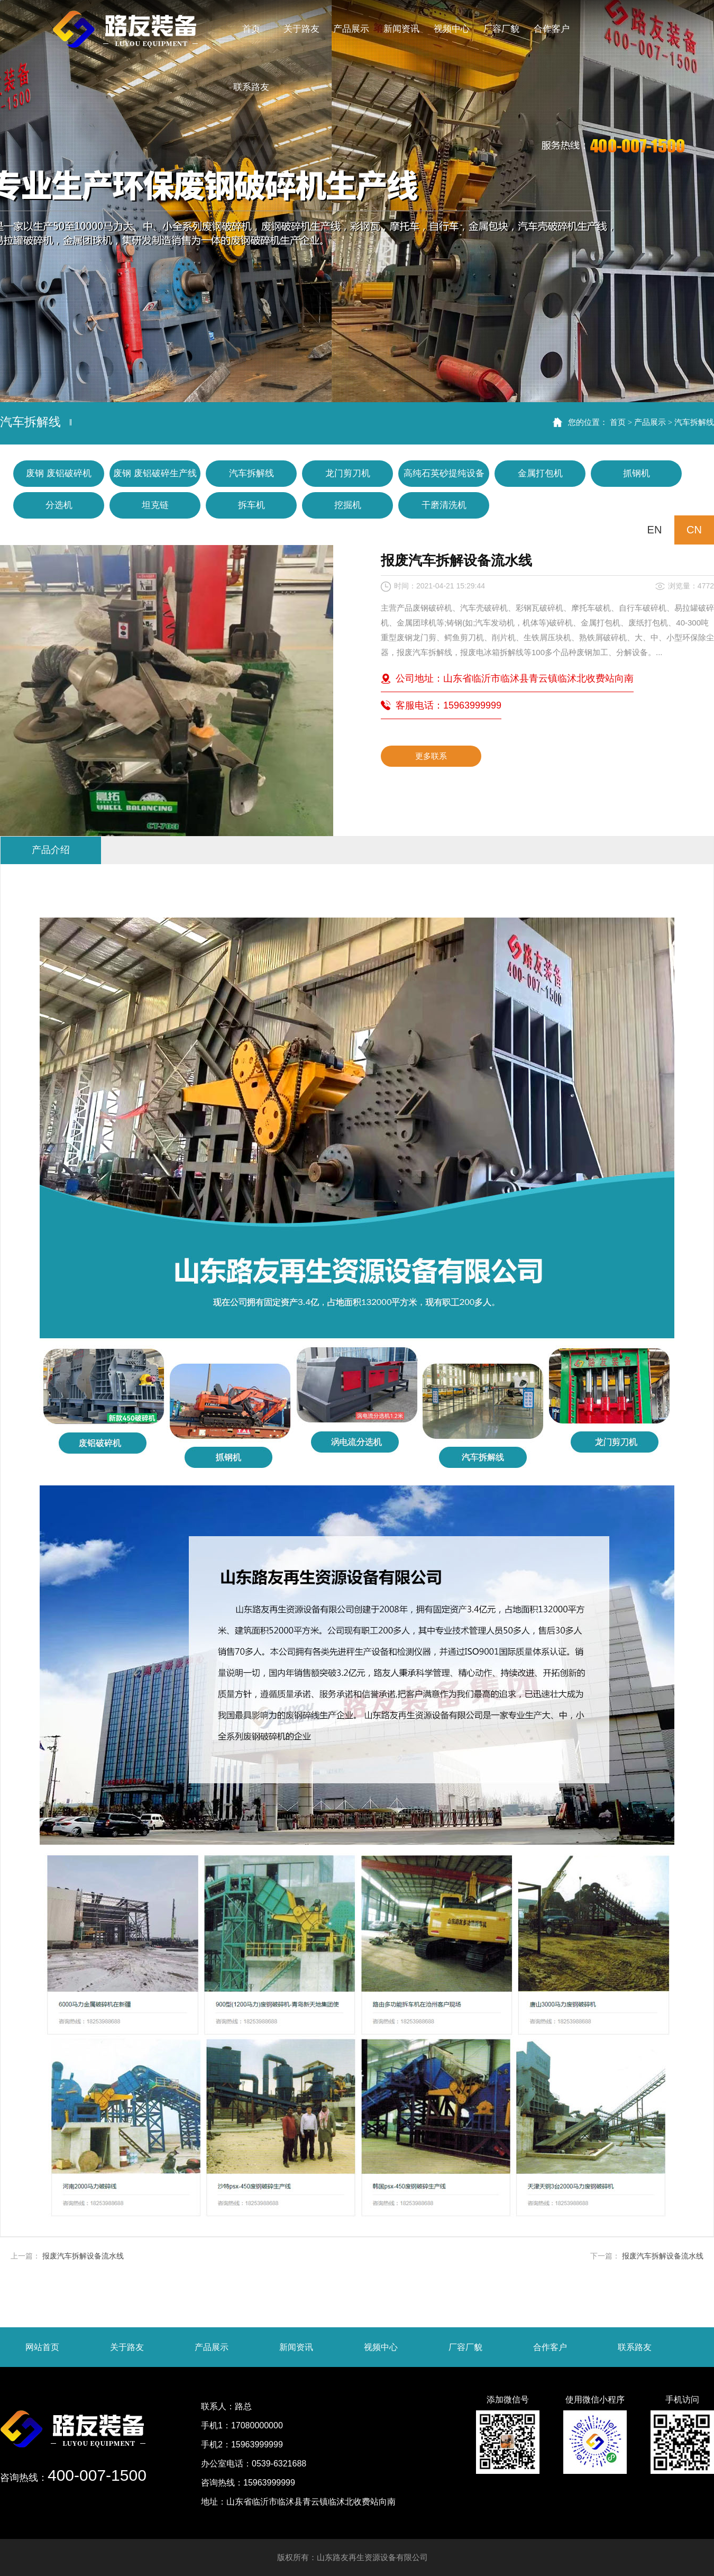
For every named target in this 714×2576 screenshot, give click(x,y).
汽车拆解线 (694, 422)
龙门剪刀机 (347, 473)
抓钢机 (636, 473)
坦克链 (155, 505)
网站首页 (42, 2347)
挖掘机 (347, 505)
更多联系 (431, 755)
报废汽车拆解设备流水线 (83, 2256)
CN (694, 530)
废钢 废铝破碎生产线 (155, 473)
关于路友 (127, 2347)
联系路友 (635, 2347)
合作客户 (550, 2347)
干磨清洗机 (444, 505)
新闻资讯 (296, 2347)
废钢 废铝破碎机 (58, 473)
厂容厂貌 (465, 2347)
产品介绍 (51, 850)
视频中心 (381, 2347)
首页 (618, 422)
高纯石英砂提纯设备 (444, 473)
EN (654, 530)
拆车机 (251, 505)
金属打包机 (540, 473)
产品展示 (650, 422)
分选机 (58, 505)
